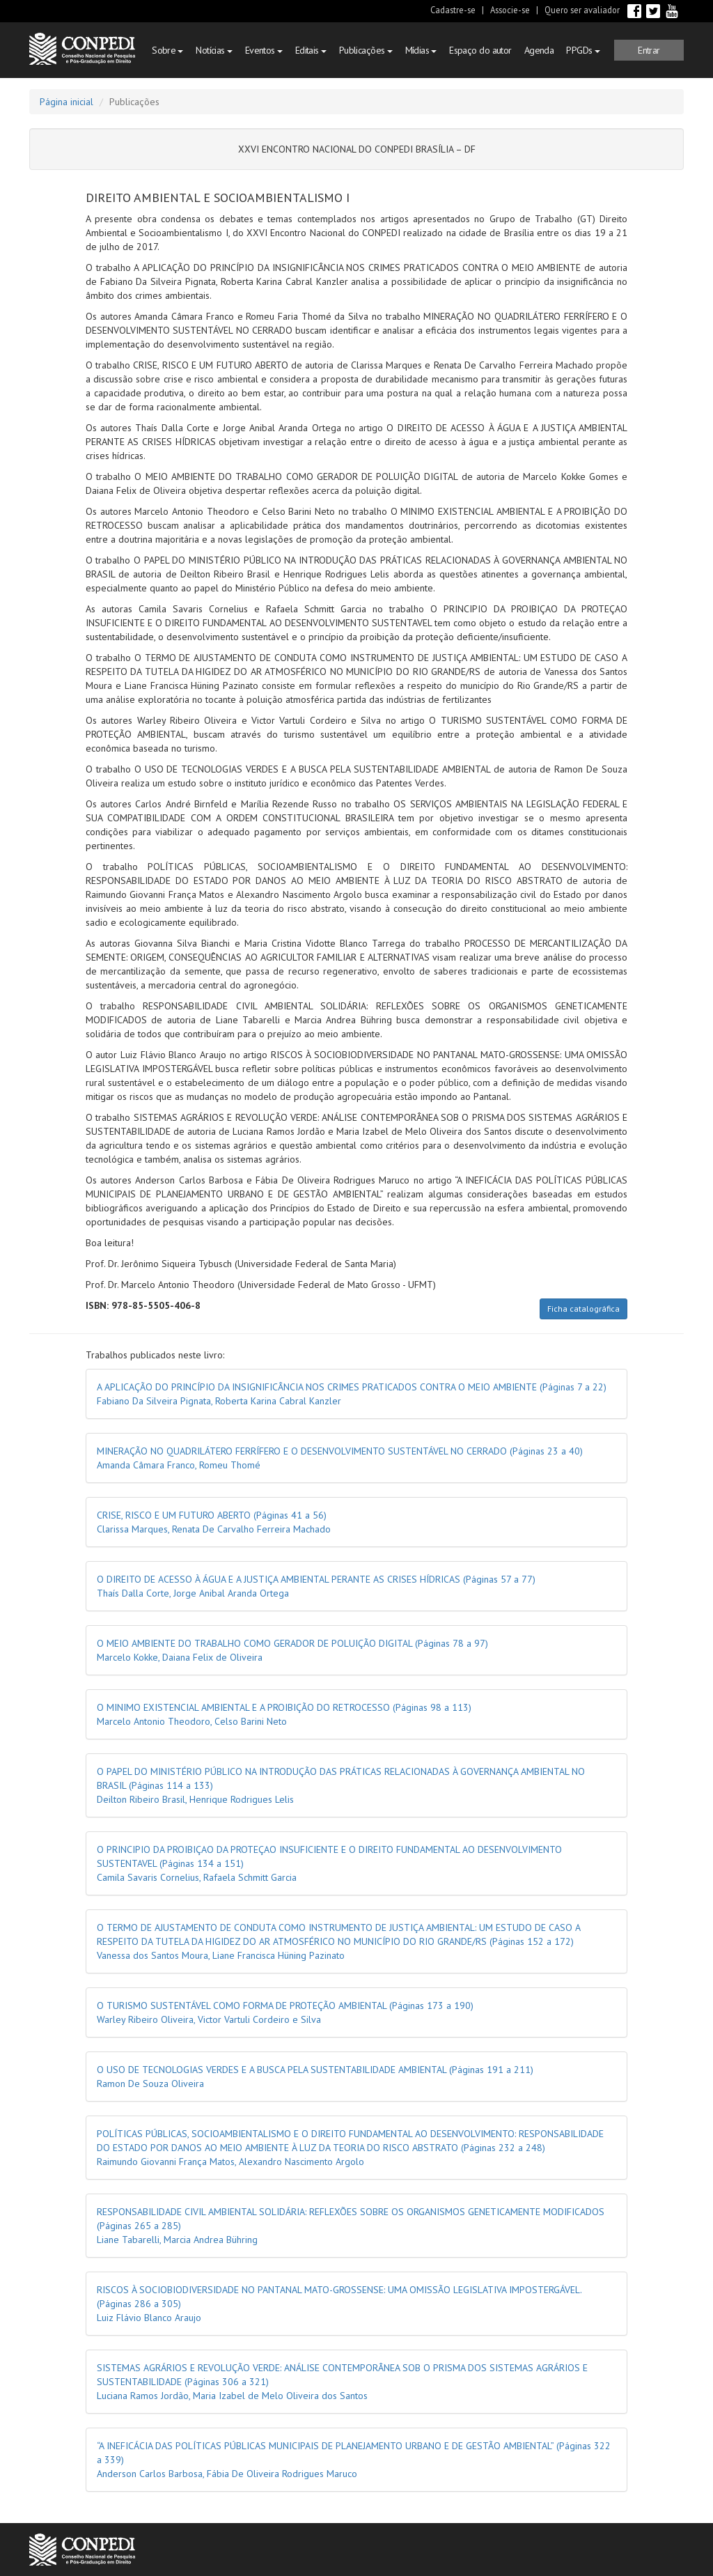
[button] (649, 50)
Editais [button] (311, 50)
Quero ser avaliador (582, 9)
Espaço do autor (480, 50)
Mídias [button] (421, 50)
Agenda (539, 50)
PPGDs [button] (583, 50)
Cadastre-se (453, 9)
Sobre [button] (167, 50)
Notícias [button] (214, 50)
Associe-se (510, 9)
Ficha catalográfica (583, 1308)
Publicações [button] (366, 50)
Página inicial (66, 101)
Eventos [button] (264, 50)
